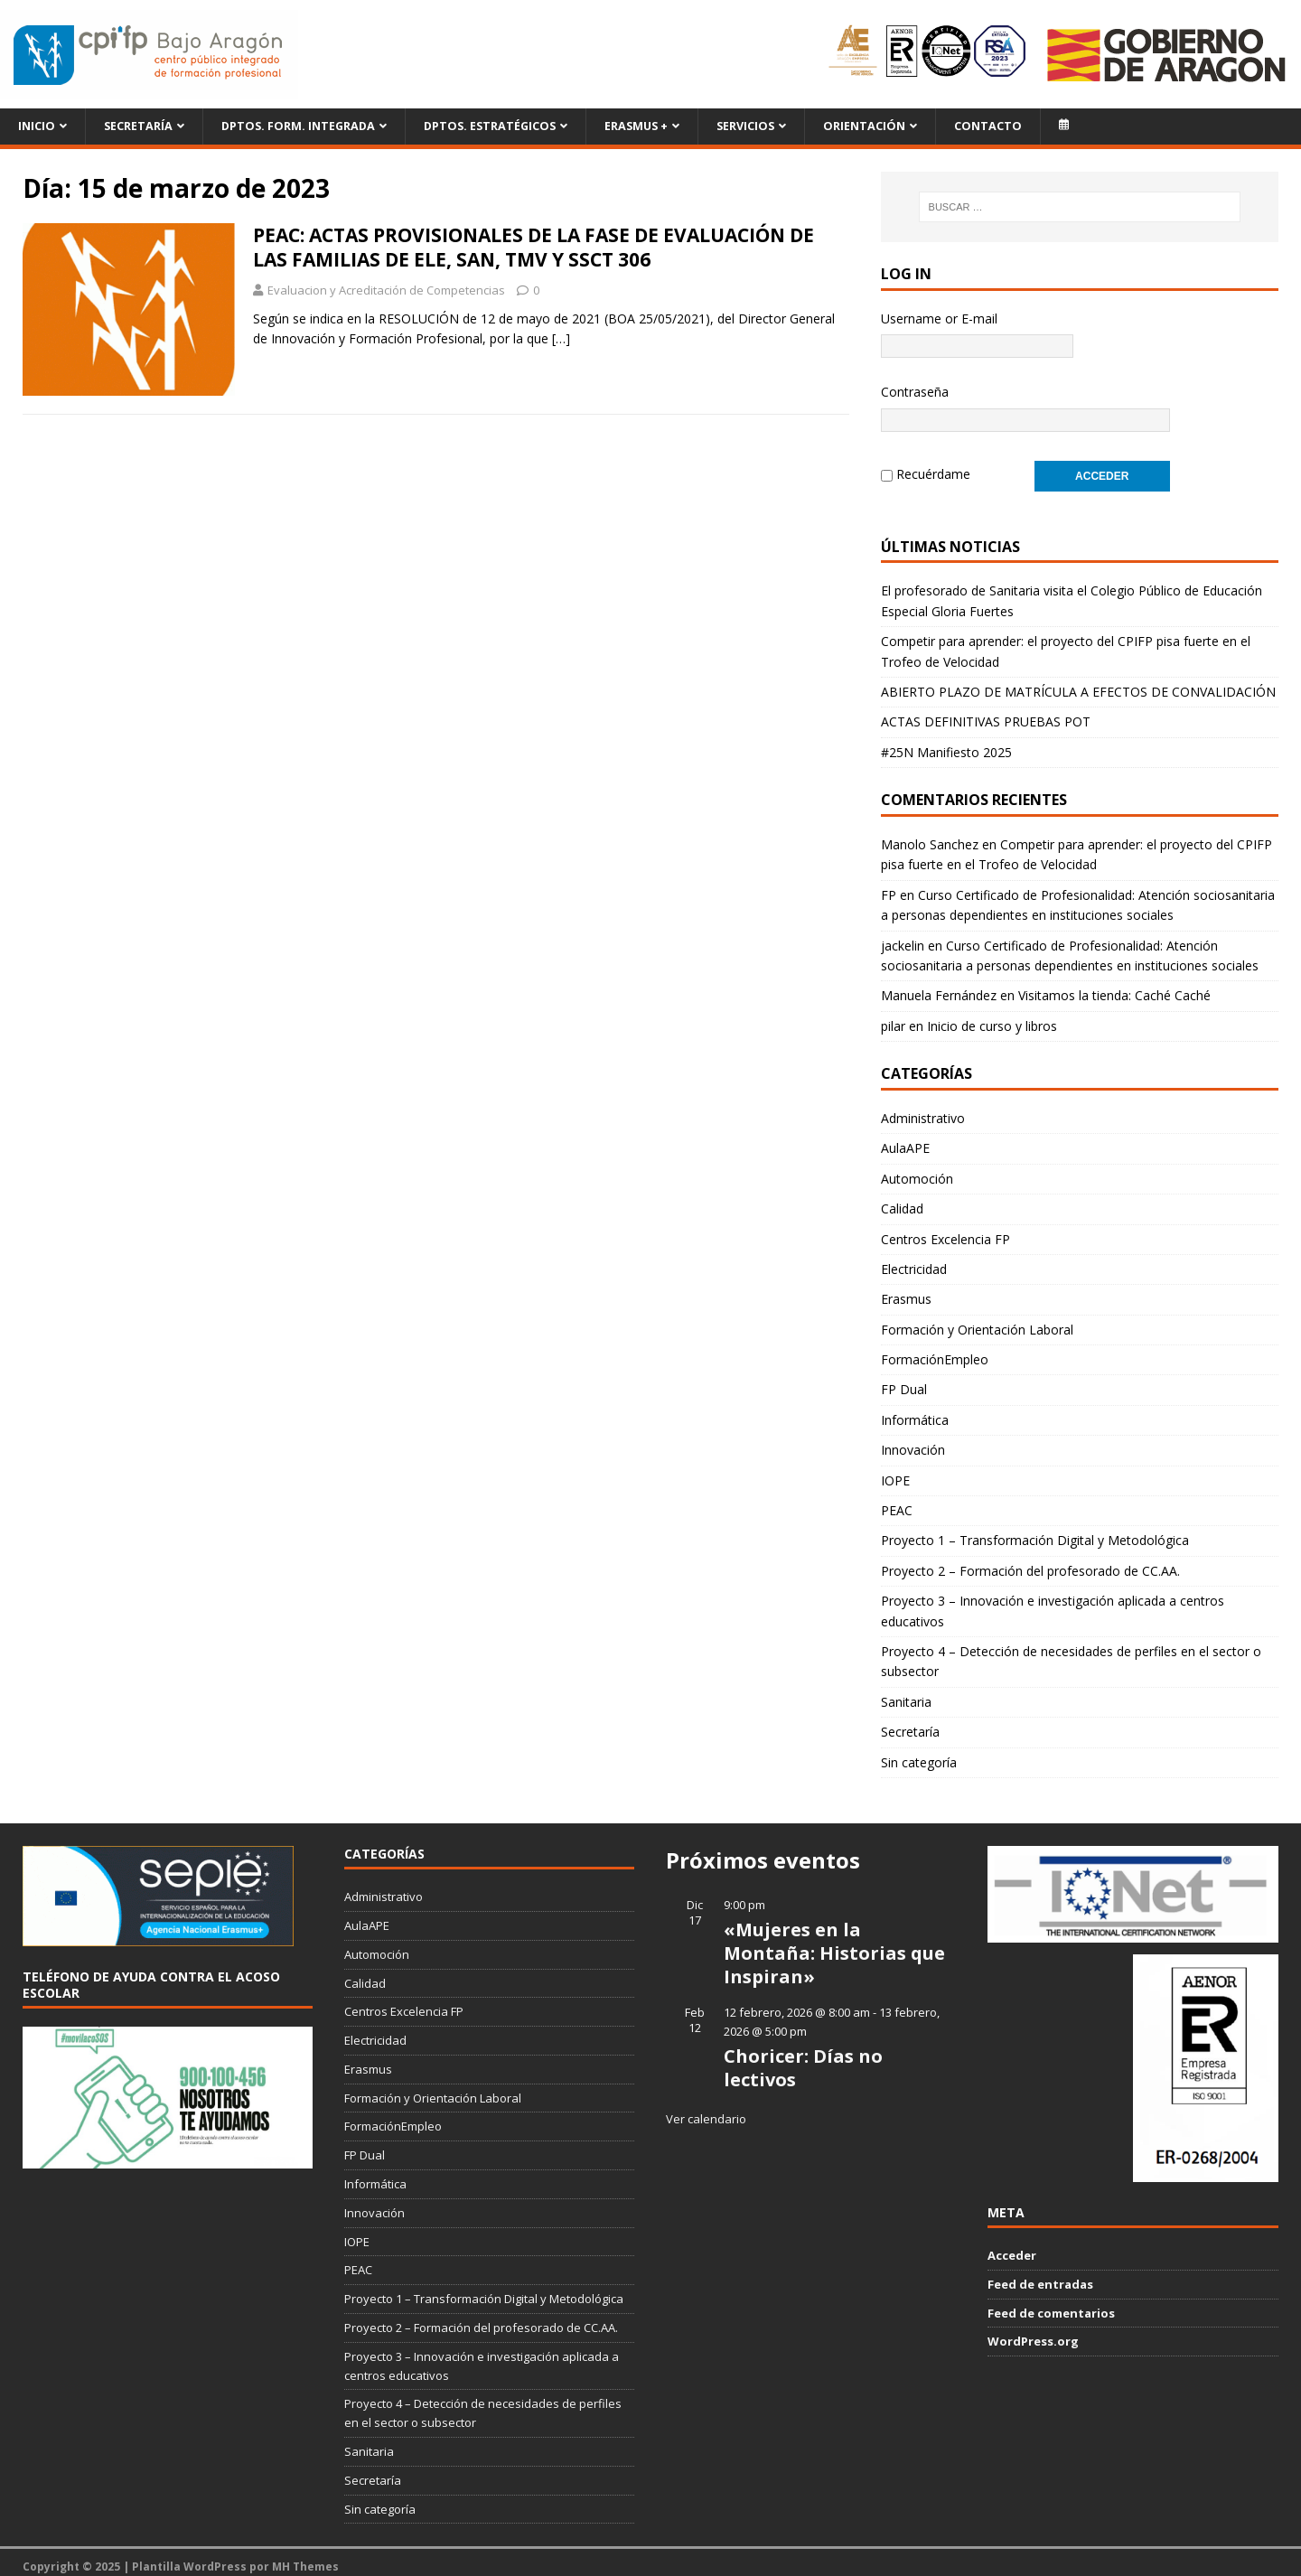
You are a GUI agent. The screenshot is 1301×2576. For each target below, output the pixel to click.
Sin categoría (919, 1753)
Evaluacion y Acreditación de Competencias (386, 290)
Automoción (917, 1169)
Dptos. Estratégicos (490, 126)
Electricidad (914, 1260)
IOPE (895, 1471)
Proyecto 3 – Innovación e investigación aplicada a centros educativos (1052, 1601)
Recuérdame (933, 469)
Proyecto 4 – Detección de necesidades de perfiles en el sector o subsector (1071, 1652)
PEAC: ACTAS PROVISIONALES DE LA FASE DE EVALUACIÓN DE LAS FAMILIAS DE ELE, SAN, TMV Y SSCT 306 (533, 247)
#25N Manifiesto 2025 (946, 743)
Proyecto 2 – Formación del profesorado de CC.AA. (1030, 1561)
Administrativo (923, 1109)
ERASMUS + (636, 126)
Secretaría (138, 126)
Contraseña (915, 391)
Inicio (36, 126)
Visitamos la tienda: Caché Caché (1114, 986)
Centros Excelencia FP (945, 1230)
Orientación (864, 126)
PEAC (897, 1501)
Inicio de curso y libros (992, 1017)
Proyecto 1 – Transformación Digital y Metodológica (1035, 1531)
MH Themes (305, 2557)
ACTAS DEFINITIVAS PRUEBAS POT (985, 712)
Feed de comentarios (1051, 2304)
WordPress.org (1033, 2332)
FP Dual (904, 1380)
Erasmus (906, 1289)
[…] (561, 338)
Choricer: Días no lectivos (803, 2059)
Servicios (745, 126)
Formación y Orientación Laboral (977, 1320)
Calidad (902, 1199)
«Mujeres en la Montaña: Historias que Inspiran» (834, 1944)
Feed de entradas (1040, 2275)
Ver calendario (706, 2110)
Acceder (1011, 2246)
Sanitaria (906, 1692)
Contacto (988, 126)
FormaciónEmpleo (934, 1350)
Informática (915, 1410)
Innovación (913, 1440)
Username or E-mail (939, 318)
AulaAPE (905, 1138)
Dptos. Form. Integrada (298, 126)
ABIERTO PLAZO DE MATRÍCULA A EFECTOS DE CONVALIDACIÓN (1078, 682)
